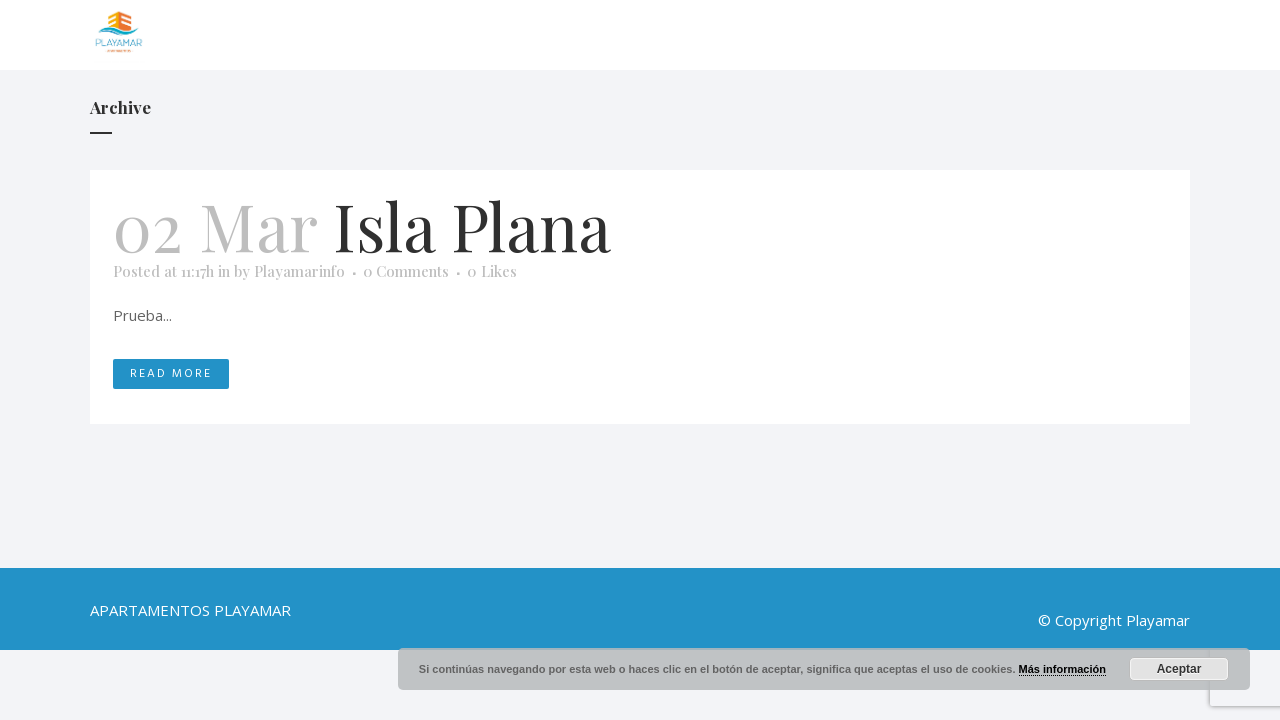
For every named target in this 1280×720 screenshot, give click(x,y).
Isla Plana (472, 225)
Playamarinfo (299, 271)
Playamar (1158, 620)
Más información (1062, 669)
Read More (171, 373)
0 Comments (406, 271)
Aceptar (1179, 669)
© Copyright (1080, 620)
